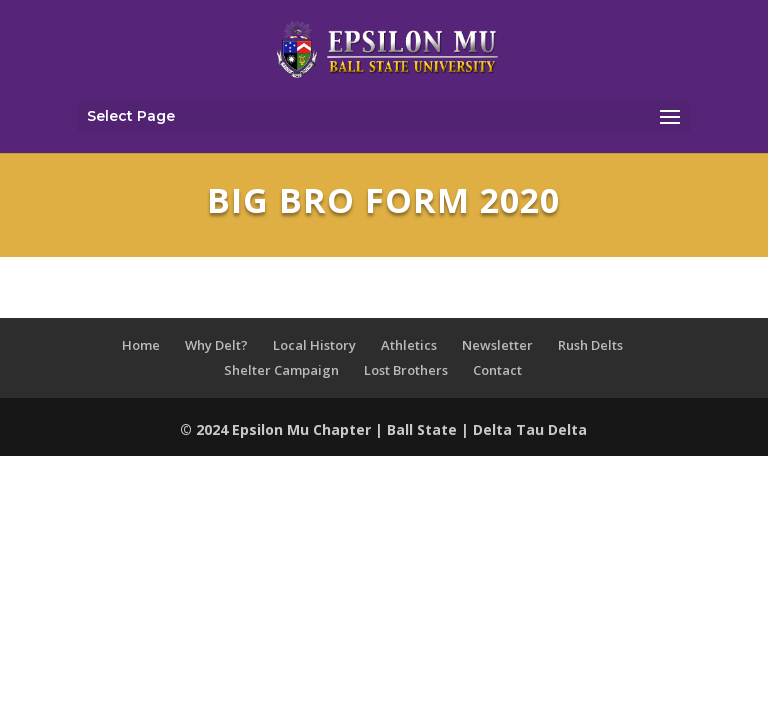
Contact (497, 370)
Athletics (409, 345)
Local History (314, 345)
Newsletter (497, 345)
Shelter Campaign (281, 370)
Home (141, 345)
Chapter (344, 429)
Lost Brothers (406, 370)
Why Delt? (216, 345)
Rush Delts (590, 345)
